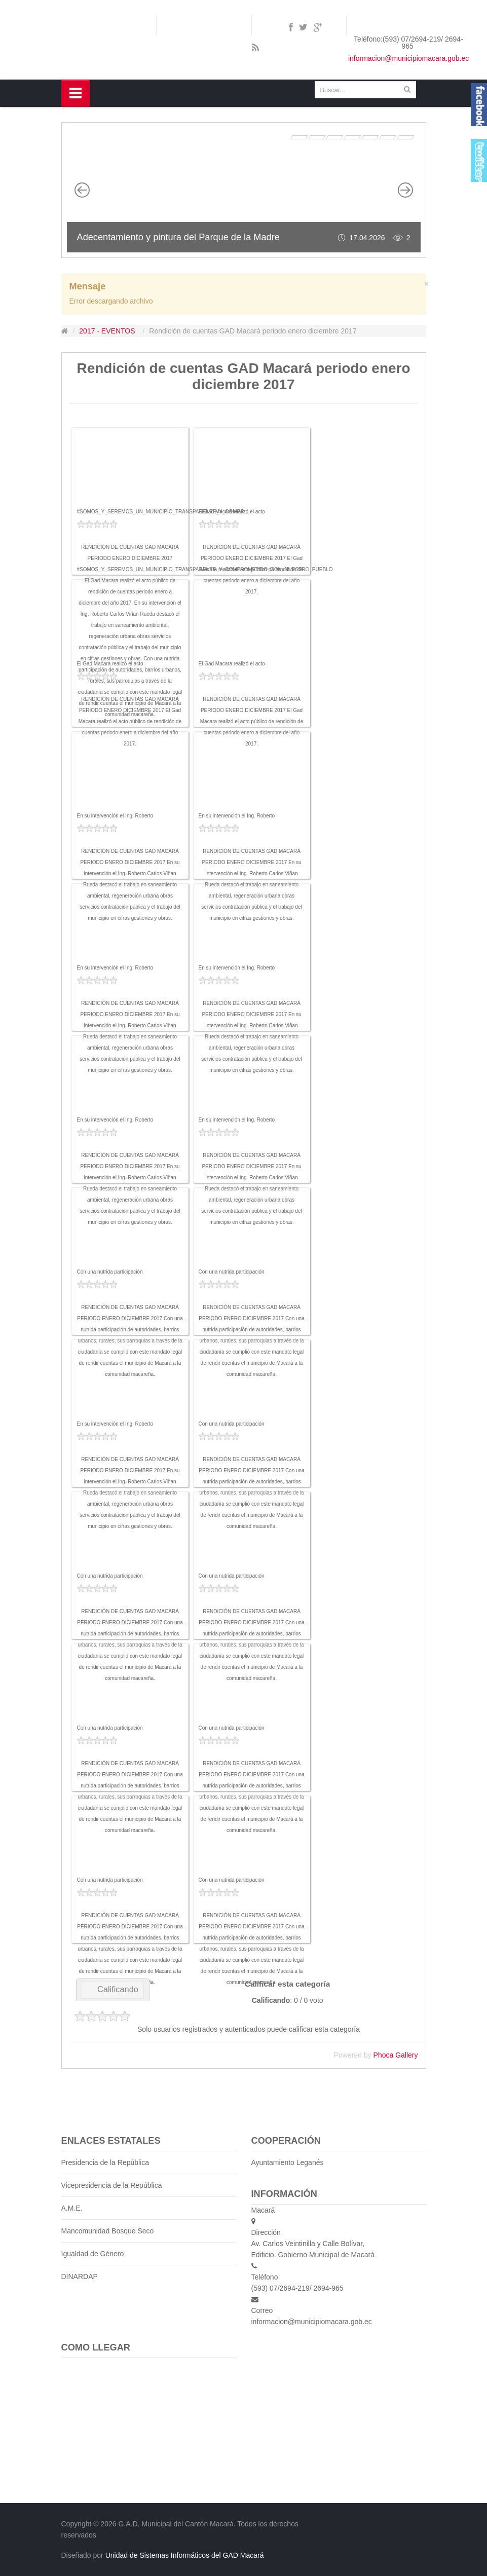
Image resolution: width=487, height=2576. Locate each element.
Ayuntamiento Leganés (287, 2162)
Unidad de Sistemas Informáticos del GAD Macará (184, 2555)
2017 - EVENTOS (107, 331)
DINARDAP (79, 2276)
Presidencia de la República (105, 2162)
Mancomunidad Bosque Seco (107, 2231)
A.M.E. (72, 2208)
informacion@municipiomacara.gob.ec (408, 58)
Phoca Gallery (395, 2055)
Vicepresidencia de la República (111, 2185)
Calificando (112, 1989)
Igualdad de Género (92, 2254)
